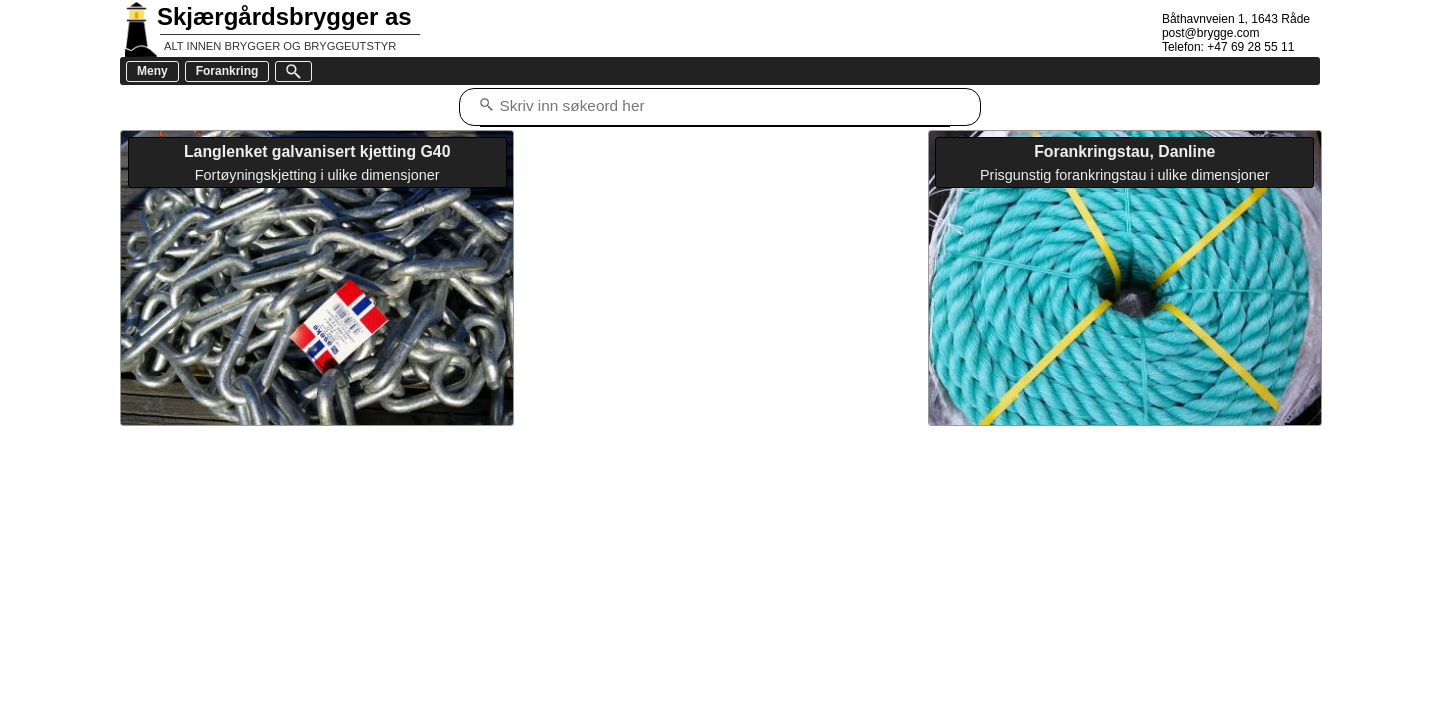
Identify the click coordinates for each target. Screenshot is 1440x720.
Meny (152, 71)
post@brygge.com (1211, 33)
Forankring (227, 71)
